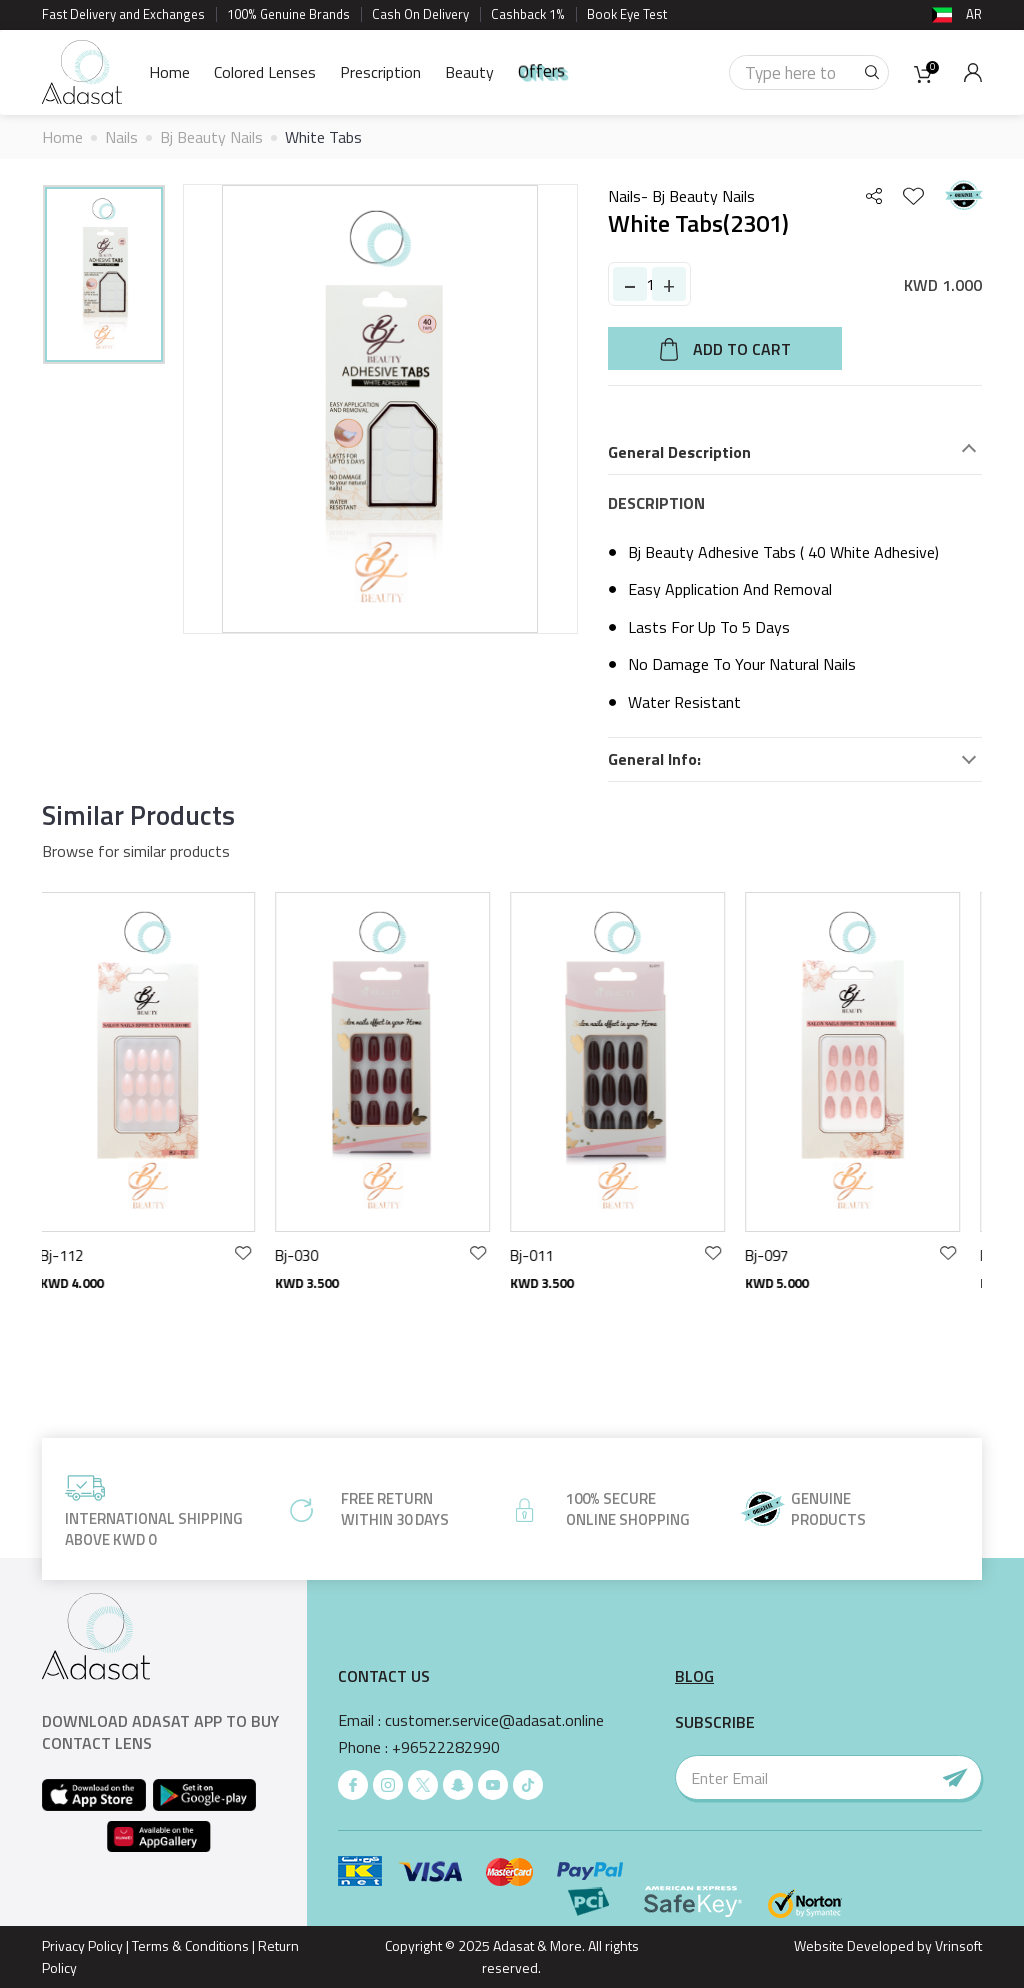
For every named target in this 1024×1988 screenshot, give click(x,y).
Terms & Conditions (190, 1945)
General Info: (654, 759)
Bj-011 (543, 1255)
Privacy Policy (82, 1945)
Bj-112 (73, 1255)
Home (169, 72)
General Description (679, 452)
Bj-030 (308, 1255)
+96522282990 (446, 1747)
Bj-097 (778, 1255)
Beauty (469, 72)
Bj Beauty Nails (211, 137)
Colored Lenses (265, 72)
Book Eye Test (627, 14)
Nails (121, 137)
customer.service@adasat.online (494, 1720)
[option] (104, 274)
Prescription (380, 72)
